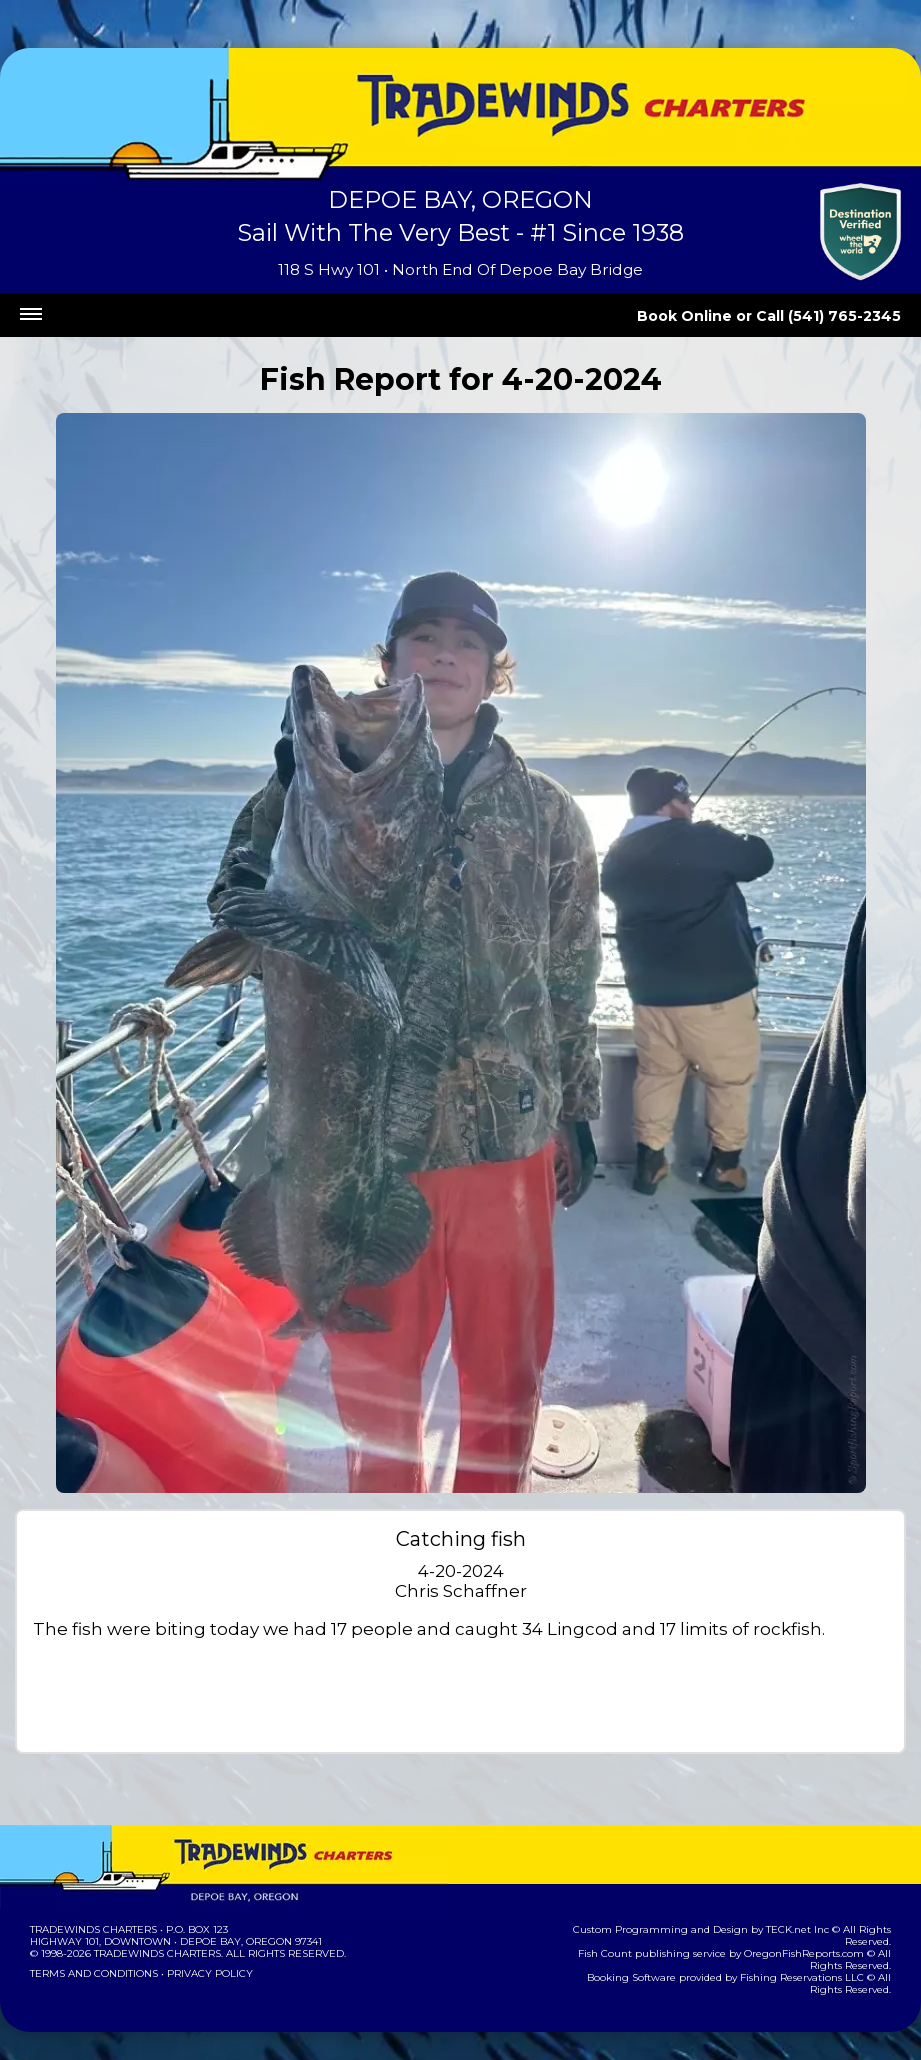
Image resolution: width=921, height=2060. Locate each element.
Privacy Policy (204, 1973)
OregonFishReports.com (781, 1941)
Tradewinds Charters (92, 1929)
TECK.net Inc (758, 1929)
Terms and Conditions (92, 1973)
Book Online (712, 316)
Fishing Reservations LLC (779, 1965)
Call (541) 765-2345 (838, 316)
